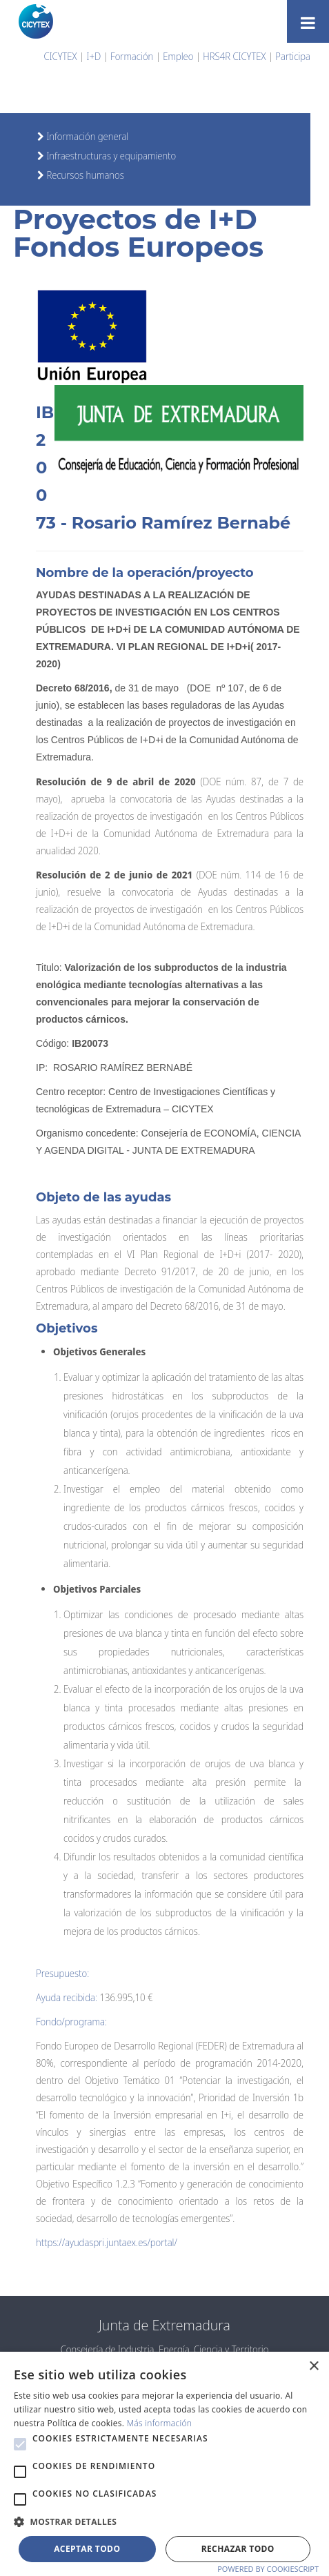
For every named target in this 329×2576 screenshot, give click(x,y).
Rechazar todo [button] (238, 2549)
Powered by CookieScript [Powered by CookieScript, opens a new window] (268, 2569)
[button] (20, 2444)
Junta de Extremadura (164, 2324)
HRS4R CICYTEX (234, 56)
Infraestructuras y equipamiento (110, 155)
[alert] (164, 2464)
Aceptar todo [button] (87, 2549)
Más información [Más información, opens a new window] (159, 2423)
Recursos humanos (84, 174)
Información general (86, 136)
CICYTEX (60, 56)
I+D (94, 56)
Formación (131, 56)
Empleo (178, 56)
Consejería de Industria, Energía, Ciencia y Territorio (165, 2349)
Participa (292, 56)
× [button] (313, 2366)
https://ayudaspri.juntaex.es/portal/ (106, 2242)
